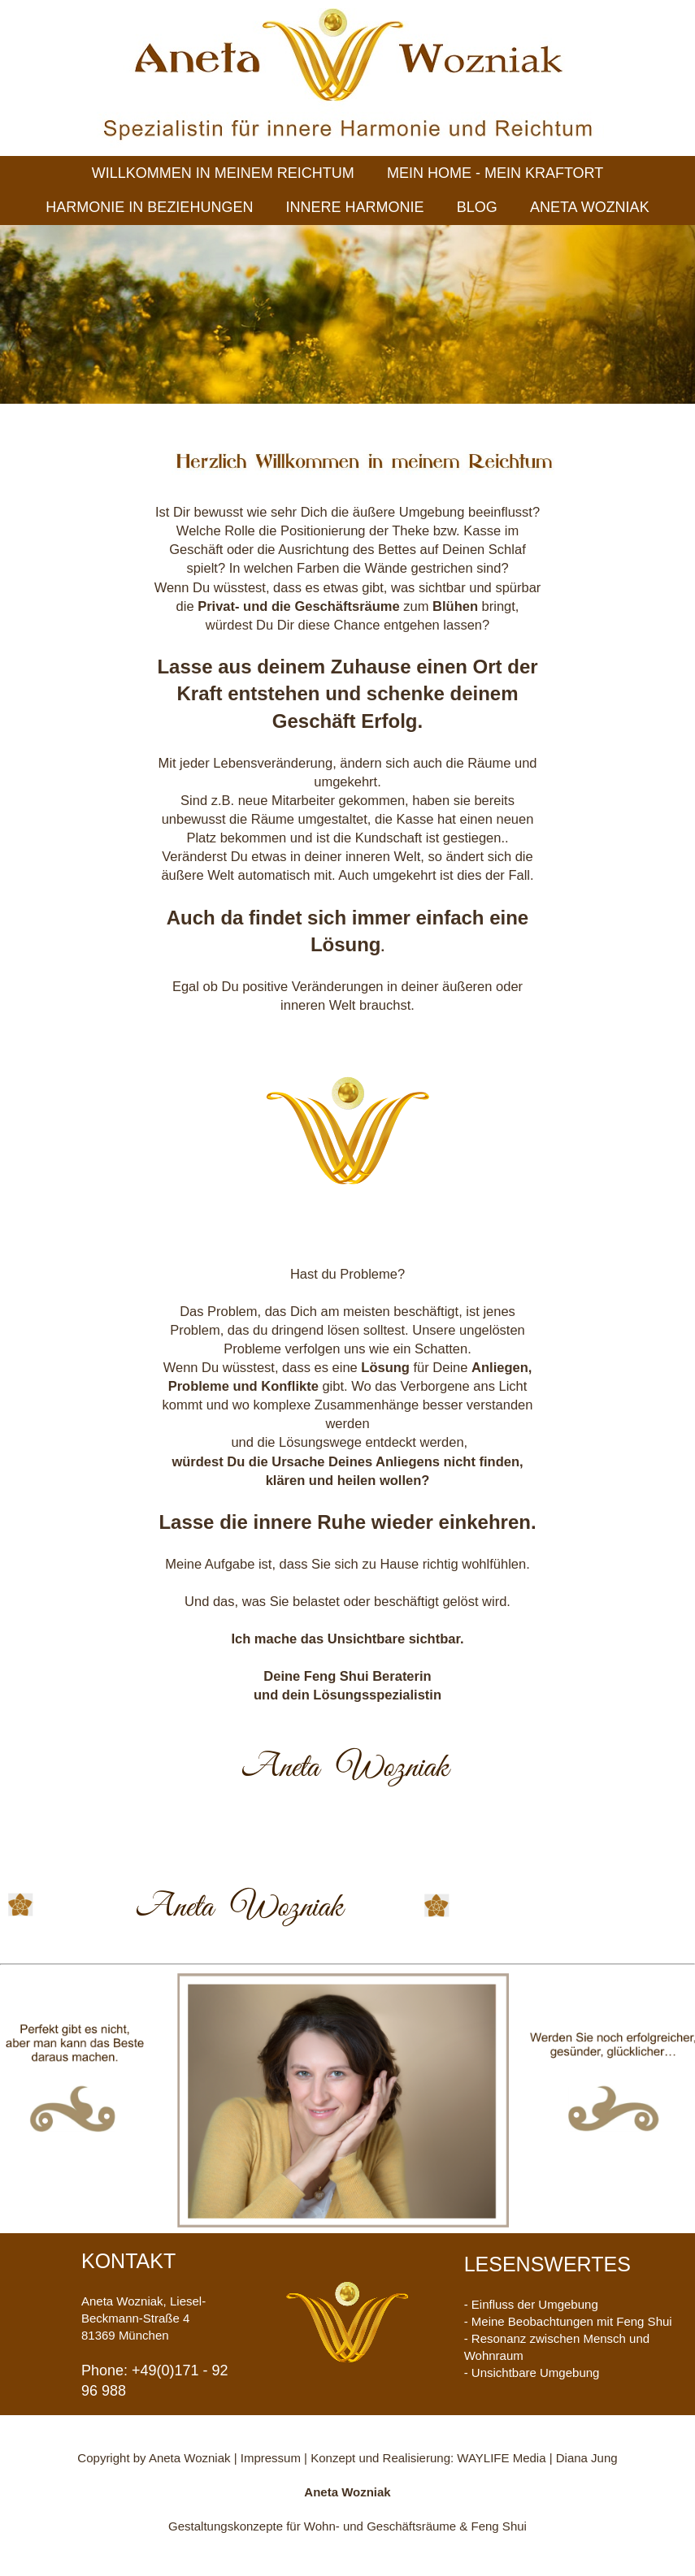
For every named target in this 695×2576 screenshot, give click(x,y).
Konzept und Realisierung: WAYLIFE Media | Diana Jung (464, 2458)
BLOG (477, 207)
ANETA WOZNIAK (589, 207)
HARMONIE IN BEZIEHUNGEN (149, 207)
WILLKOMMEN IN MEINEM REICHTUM (223, 173)
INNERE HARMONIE (355, 207)
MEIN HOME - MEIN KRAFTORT (495, 173)
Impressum (272, 2458)
